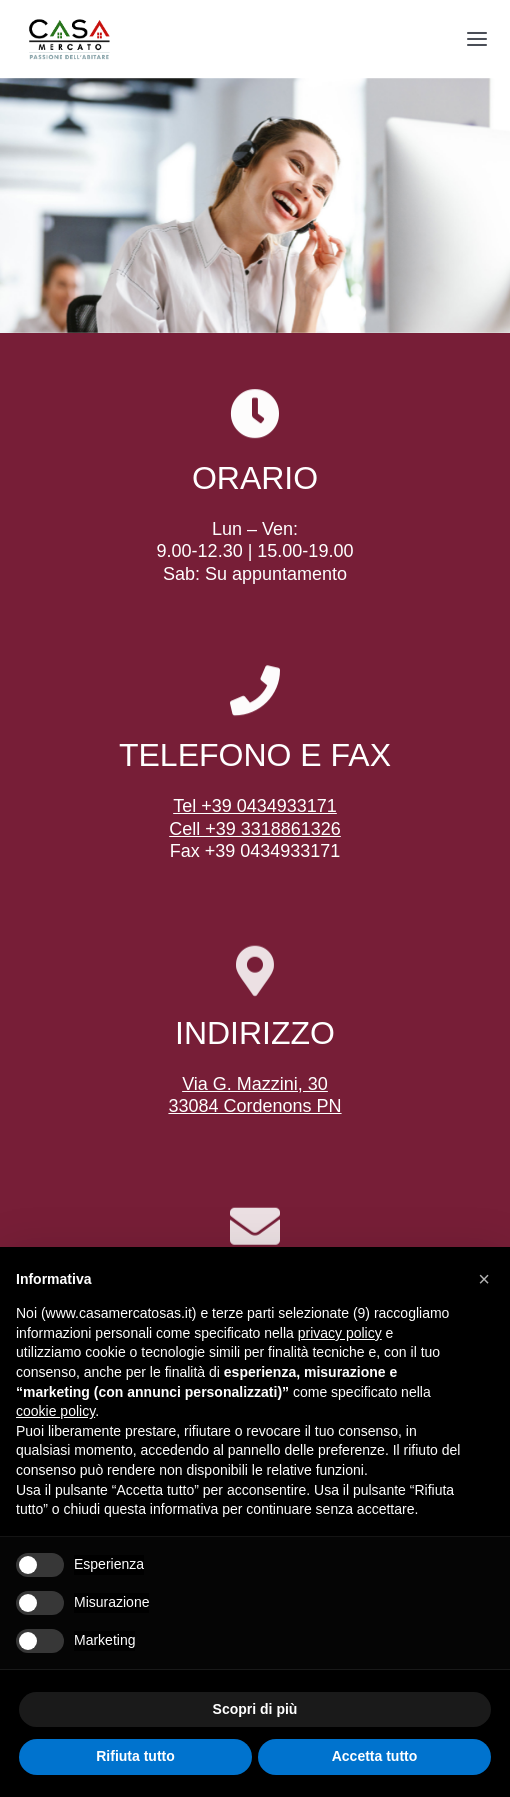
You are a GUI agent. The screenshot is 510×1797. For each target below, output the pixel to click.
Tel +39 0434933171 (255, 806)
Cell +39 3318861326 (255, 829)
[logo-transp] (70, 20)
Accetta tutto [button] (375, 1756)
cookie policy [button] (55, 1411)
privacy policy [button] (340, 1333)
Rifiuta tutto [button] (135, 1756)
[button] (484, 1279)
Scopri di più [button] (255, 1709)
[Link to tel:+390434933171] (255, 691)
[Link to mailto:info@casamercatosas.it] (255, 1228)
